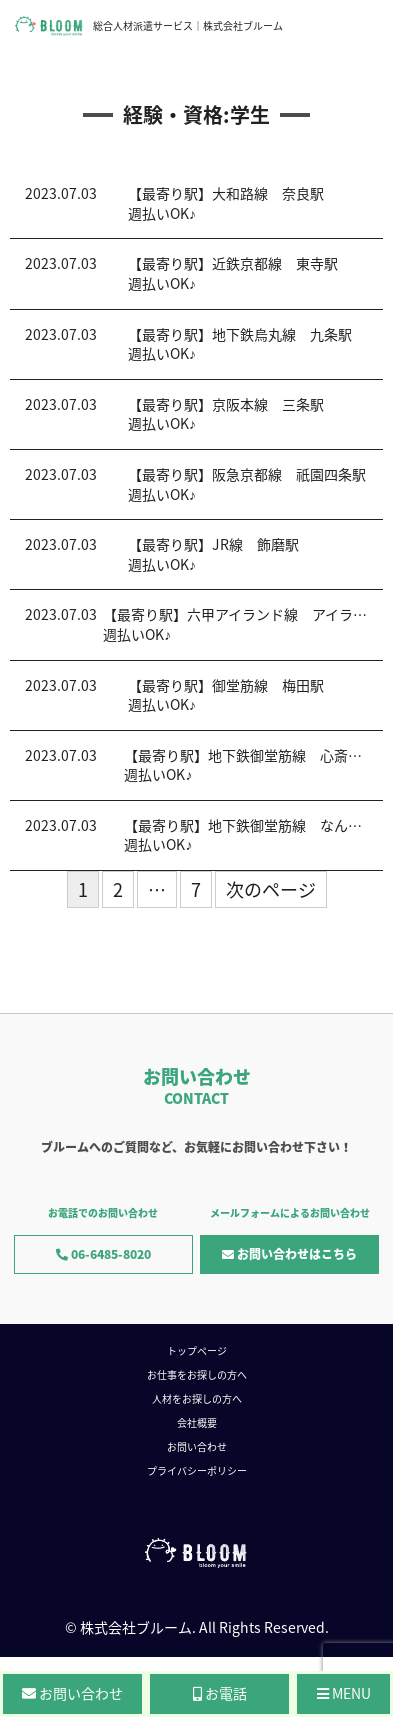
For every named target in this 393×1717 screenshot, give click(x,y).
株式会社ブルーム (136, 1627)
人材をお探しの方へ (197, 1398)
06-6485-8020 (103, 1254)
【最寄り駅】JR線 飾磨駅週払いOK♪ (213, 554)
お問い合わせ (197, 1446)
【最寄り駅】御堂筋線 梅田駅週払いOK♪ (226, 695)
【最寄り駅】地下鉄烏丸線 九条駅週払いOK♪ (240, 344)
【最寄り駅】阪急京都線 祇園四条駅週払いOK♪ (247, 484)
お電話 (220, 1693)
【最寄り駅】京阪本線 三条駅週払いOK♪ (226, 414)
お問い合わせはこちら (289, 1254)
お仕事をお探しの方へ (197, 1374)
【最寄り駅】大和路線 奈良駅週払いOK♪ (226, 203)
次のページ (271, 889)
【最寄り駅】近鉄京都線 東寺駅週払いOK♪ (233, 273)
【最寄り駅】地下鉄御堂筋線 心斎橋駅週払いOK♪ (250, 765)
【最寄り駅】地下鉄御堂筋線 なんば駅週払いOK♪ (250, 835)
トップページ (197, 1350)
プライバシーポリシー (197, 1470)
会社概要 (197, 1422)
